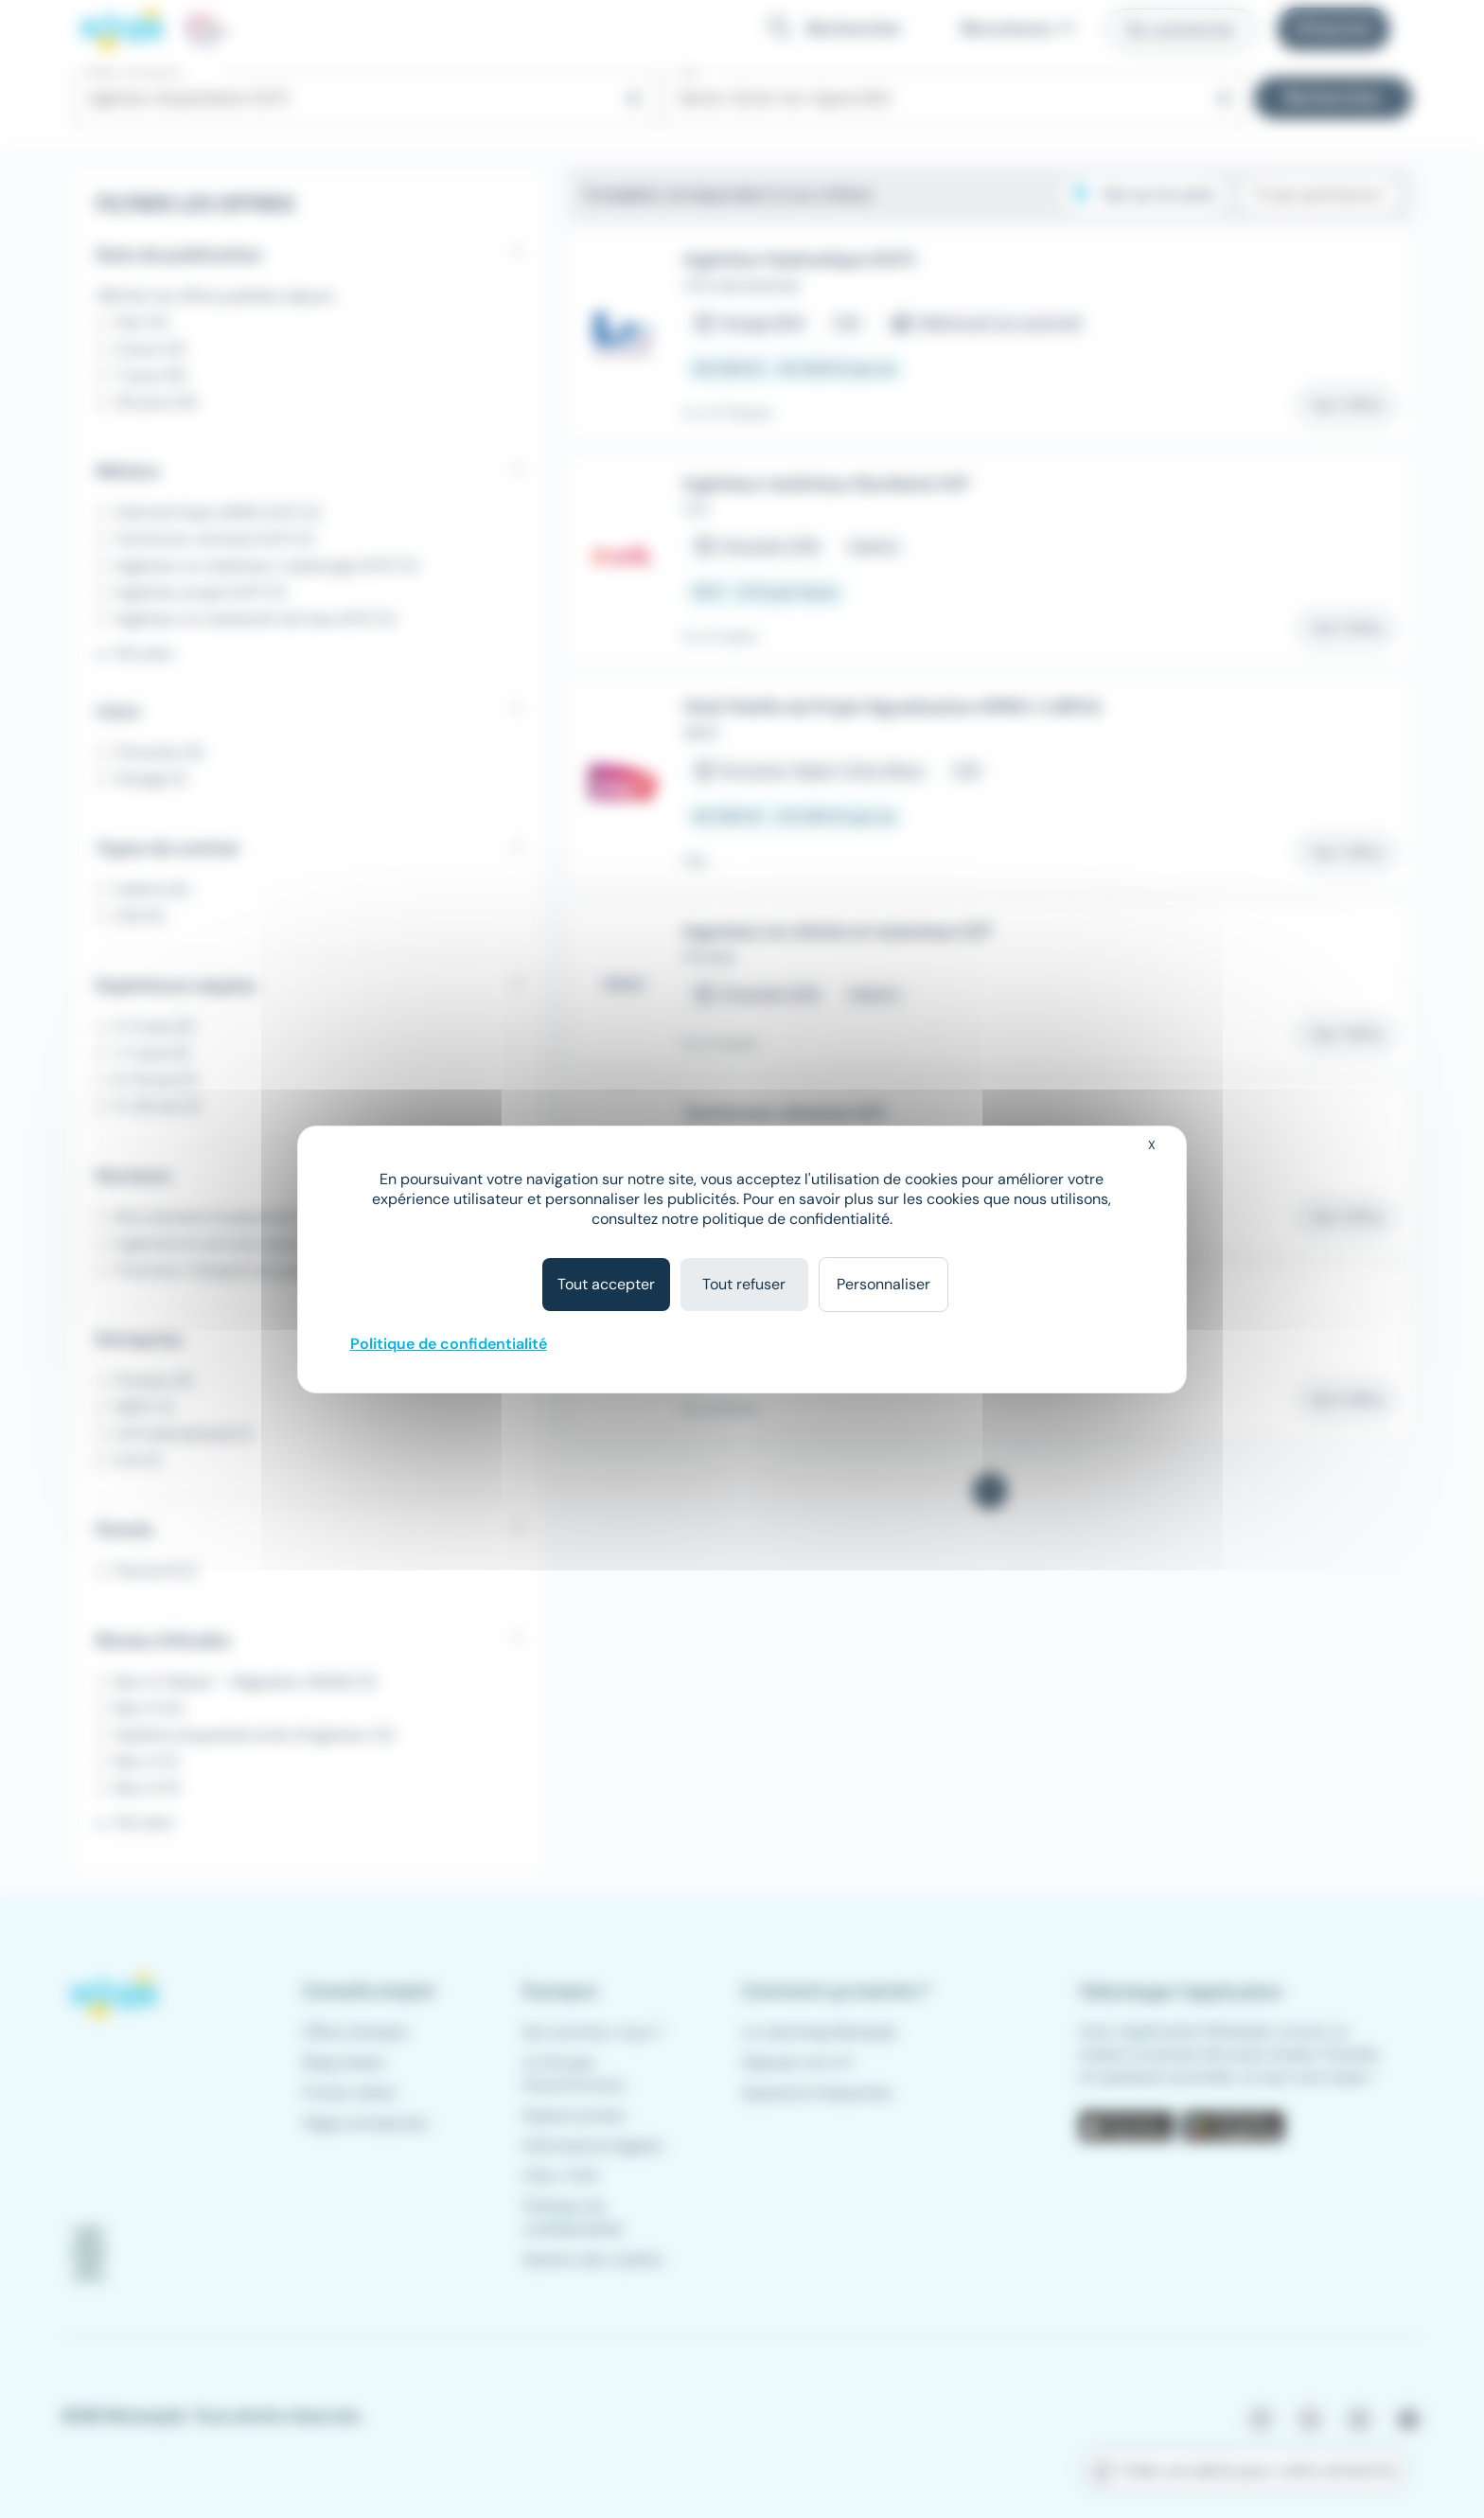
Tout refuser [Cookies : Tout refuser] (744, 1284)
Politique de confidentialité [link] (448, 1344)
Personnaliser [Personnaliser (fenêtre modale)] (883, 1284)
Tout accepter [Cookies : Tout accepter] (606, 1284)
